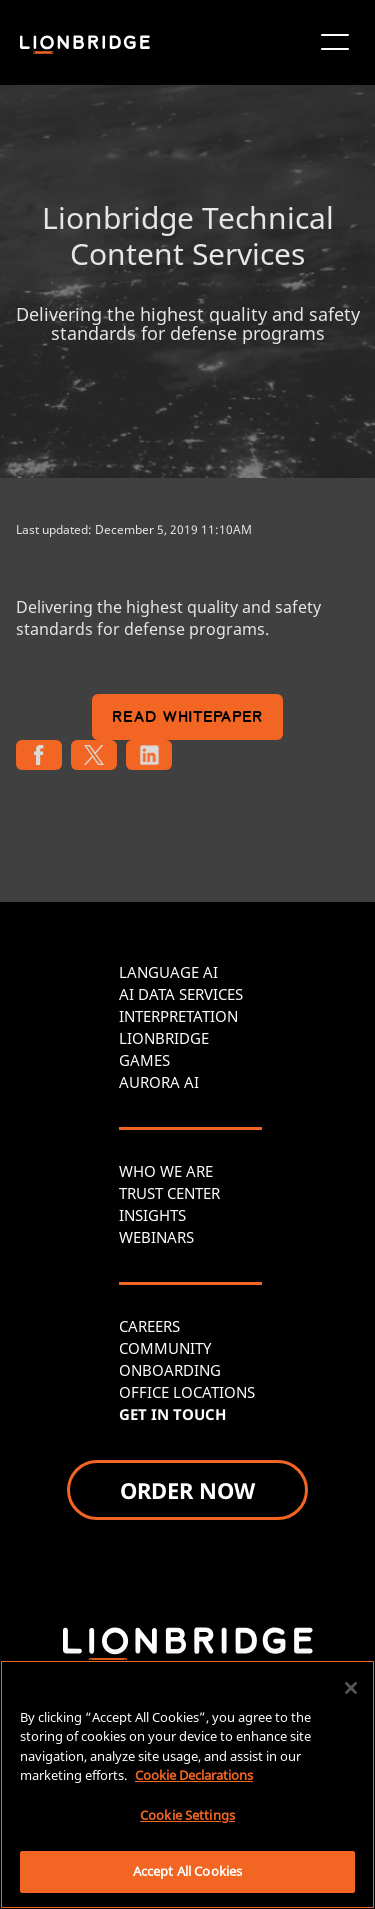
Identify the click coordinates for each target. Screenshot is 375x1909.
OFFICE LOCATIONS (187, 1392)
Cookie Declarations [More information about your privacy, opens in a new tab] (194, 1775)
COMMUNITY (165, 1348)
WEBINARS (156, 1237)
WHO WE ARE (166, 1171)
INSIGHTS (152, 1215)
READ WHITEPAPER (187, 718)
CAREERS (149, 1326)
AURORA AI (159, 1082)
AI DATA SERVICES (181, 994)
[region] (187, 1784)
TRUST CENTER (169, 1193)
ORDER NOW (187, 1490)
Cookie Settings (187, 1815)
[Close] (351, 1688)
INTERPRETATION (178, 1016)
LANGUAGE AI (168, 972)
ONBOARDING (170, 1370)
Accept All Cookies (187, 1871)
